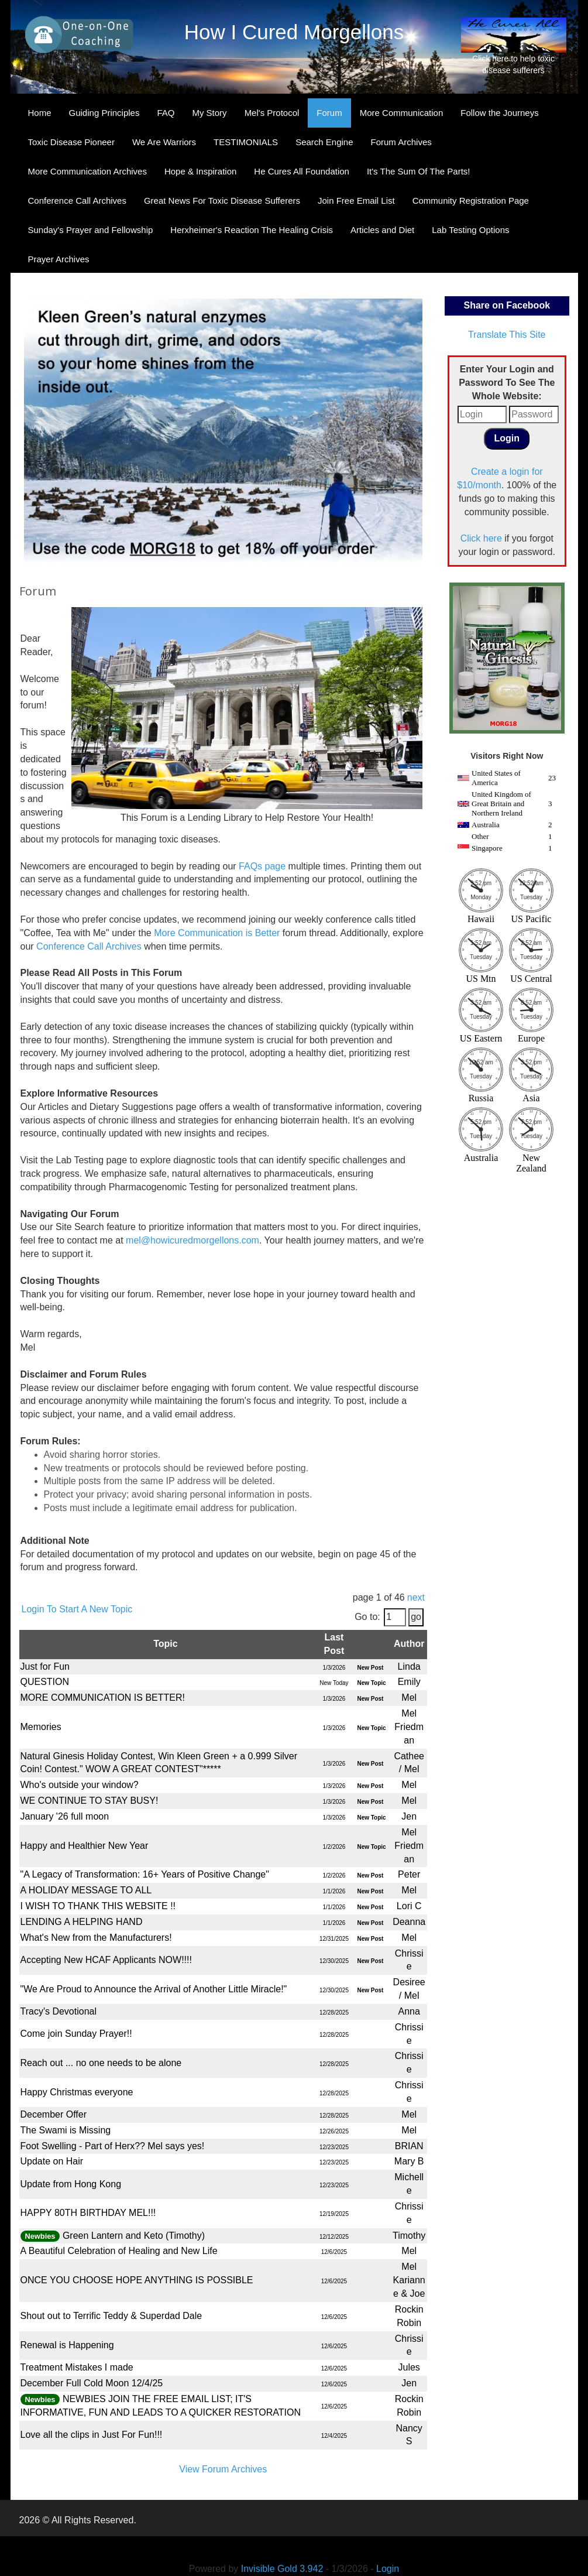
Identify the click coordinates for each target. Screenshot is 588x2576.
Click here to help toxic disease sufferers (513, 46)
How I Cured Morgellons (294, 31)
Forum (329, 113)
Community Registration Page (470, 200)
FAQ (165, 113)
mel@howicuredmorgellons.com (192, 1240)
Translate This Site (507, 335)
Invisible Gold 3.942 (283, 2569)
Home (39, 113)
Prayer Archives (59, 259)
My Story (209, 113)
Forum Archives (401, 142)
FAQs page (262, 866)
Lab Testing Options (470, 230)
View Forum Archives (223, 2469)
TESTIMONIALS (246, 142)
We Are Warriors (164, 142)
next (416, 1597)
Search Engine (324, 142)
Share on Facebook (506, 305)
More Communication (401, 113)
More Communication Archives (87, 171)
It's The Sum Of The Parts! (418, 171)
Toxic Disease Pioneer (71, 142)
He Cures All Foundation (301, 171)
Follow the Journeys (499, 113)
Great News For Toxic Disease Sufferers (222, 200)
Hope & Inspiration (200, 171)
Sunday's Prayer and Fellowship (90, 230)
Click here (481, 538)
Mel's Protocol (272, 113)
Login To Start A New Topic (77, 1609)
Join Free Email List (356, 200)
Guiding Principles (104, 113)
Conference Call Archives (77, 200)
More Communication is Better (217, 933)
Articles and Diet (382, 230)
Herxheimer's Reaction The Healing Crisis (251, 230)
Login (387, 2569)
